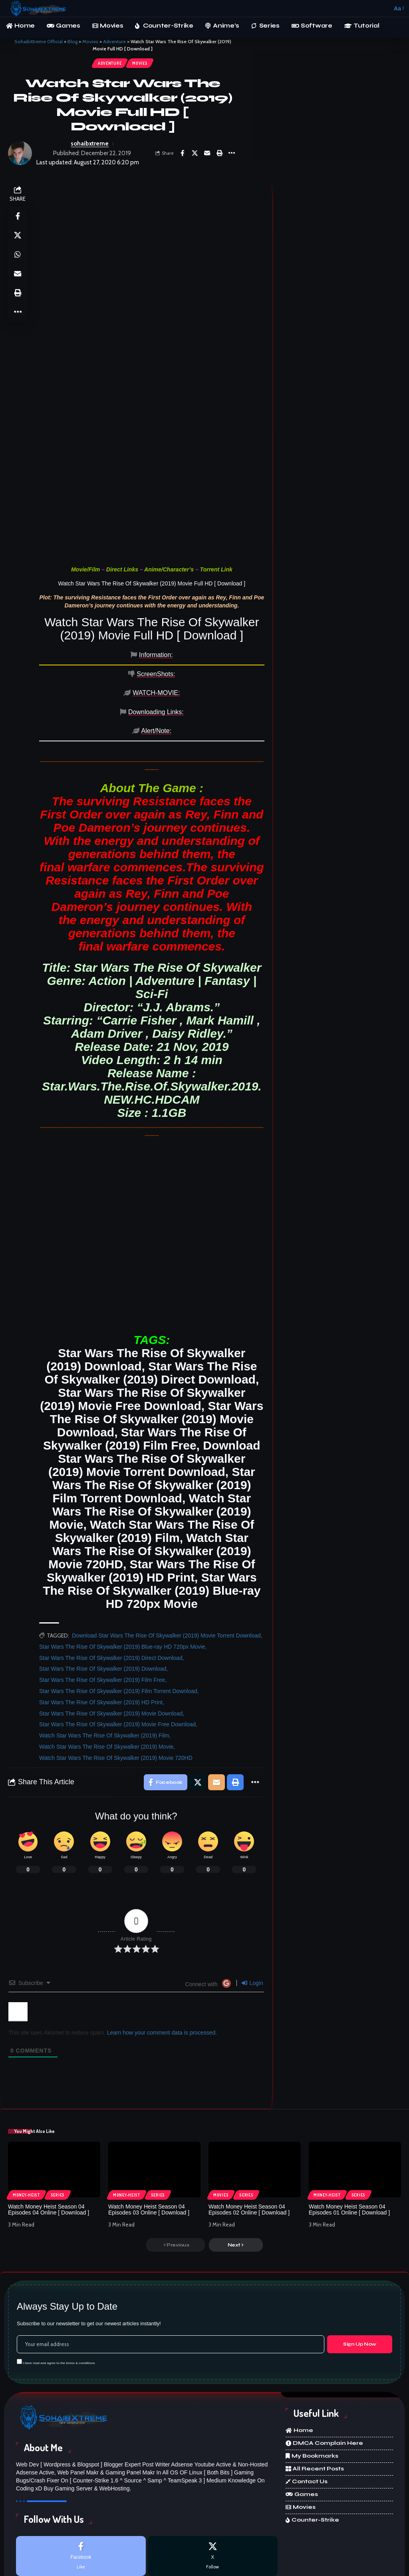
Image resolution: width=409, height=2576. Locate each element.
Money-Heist (26, 2133)
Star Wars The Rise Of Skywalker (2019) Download (102, 1607)
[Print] (219, 153)
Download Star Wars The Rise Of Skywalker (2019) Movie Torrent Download (166, 1573)
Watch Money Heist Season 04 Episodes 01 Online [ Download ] (349, 2147)
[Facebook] (81, 2494)
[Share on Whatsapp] (17, 254)
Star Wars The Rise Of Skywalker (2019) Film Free (102, 1618)
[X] (213, 2494)
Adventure (109, 63)
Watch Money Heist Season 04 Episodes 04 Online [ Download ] (48, 2147)
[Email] (206, 153)
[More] (231, 153)
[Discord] (213, 2536)
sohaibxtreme (90, 143)
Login (252, 1921)
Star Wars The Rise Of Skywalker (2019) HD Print (101, 1640)
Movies (139, 63)
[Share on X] (194, 153)
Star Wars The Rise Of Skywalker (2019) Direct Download (111, 1595)
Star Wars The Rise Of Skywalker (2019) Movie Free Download (117, 1662)
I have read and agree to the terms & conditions (59, 2300)
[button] (384, 8)
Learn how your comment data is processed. (162, 1970)
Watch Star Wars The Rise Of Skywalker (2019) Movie (106, 1684)
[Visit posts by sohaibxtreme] (20, 153)
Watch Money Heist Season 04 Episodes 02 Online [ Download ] (249, 2147)
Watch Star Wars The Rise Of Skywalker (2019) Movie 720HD (116, 1696)
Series (58, 2133)
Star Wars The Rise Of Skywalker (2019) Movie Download (111, 1651)
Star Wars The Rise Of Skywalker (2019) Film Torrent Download (118, 1629)
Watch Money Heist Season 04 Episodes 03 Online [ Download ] (148, 2147)
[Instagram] (81, 2536)
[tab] (64, 658)
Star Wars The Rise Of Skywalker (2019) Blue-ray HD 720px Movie (122, 1585)
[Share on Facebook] (182, 153)
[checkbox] (19, 2299)
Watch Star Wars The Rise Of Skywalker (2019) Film (104, 1673)
